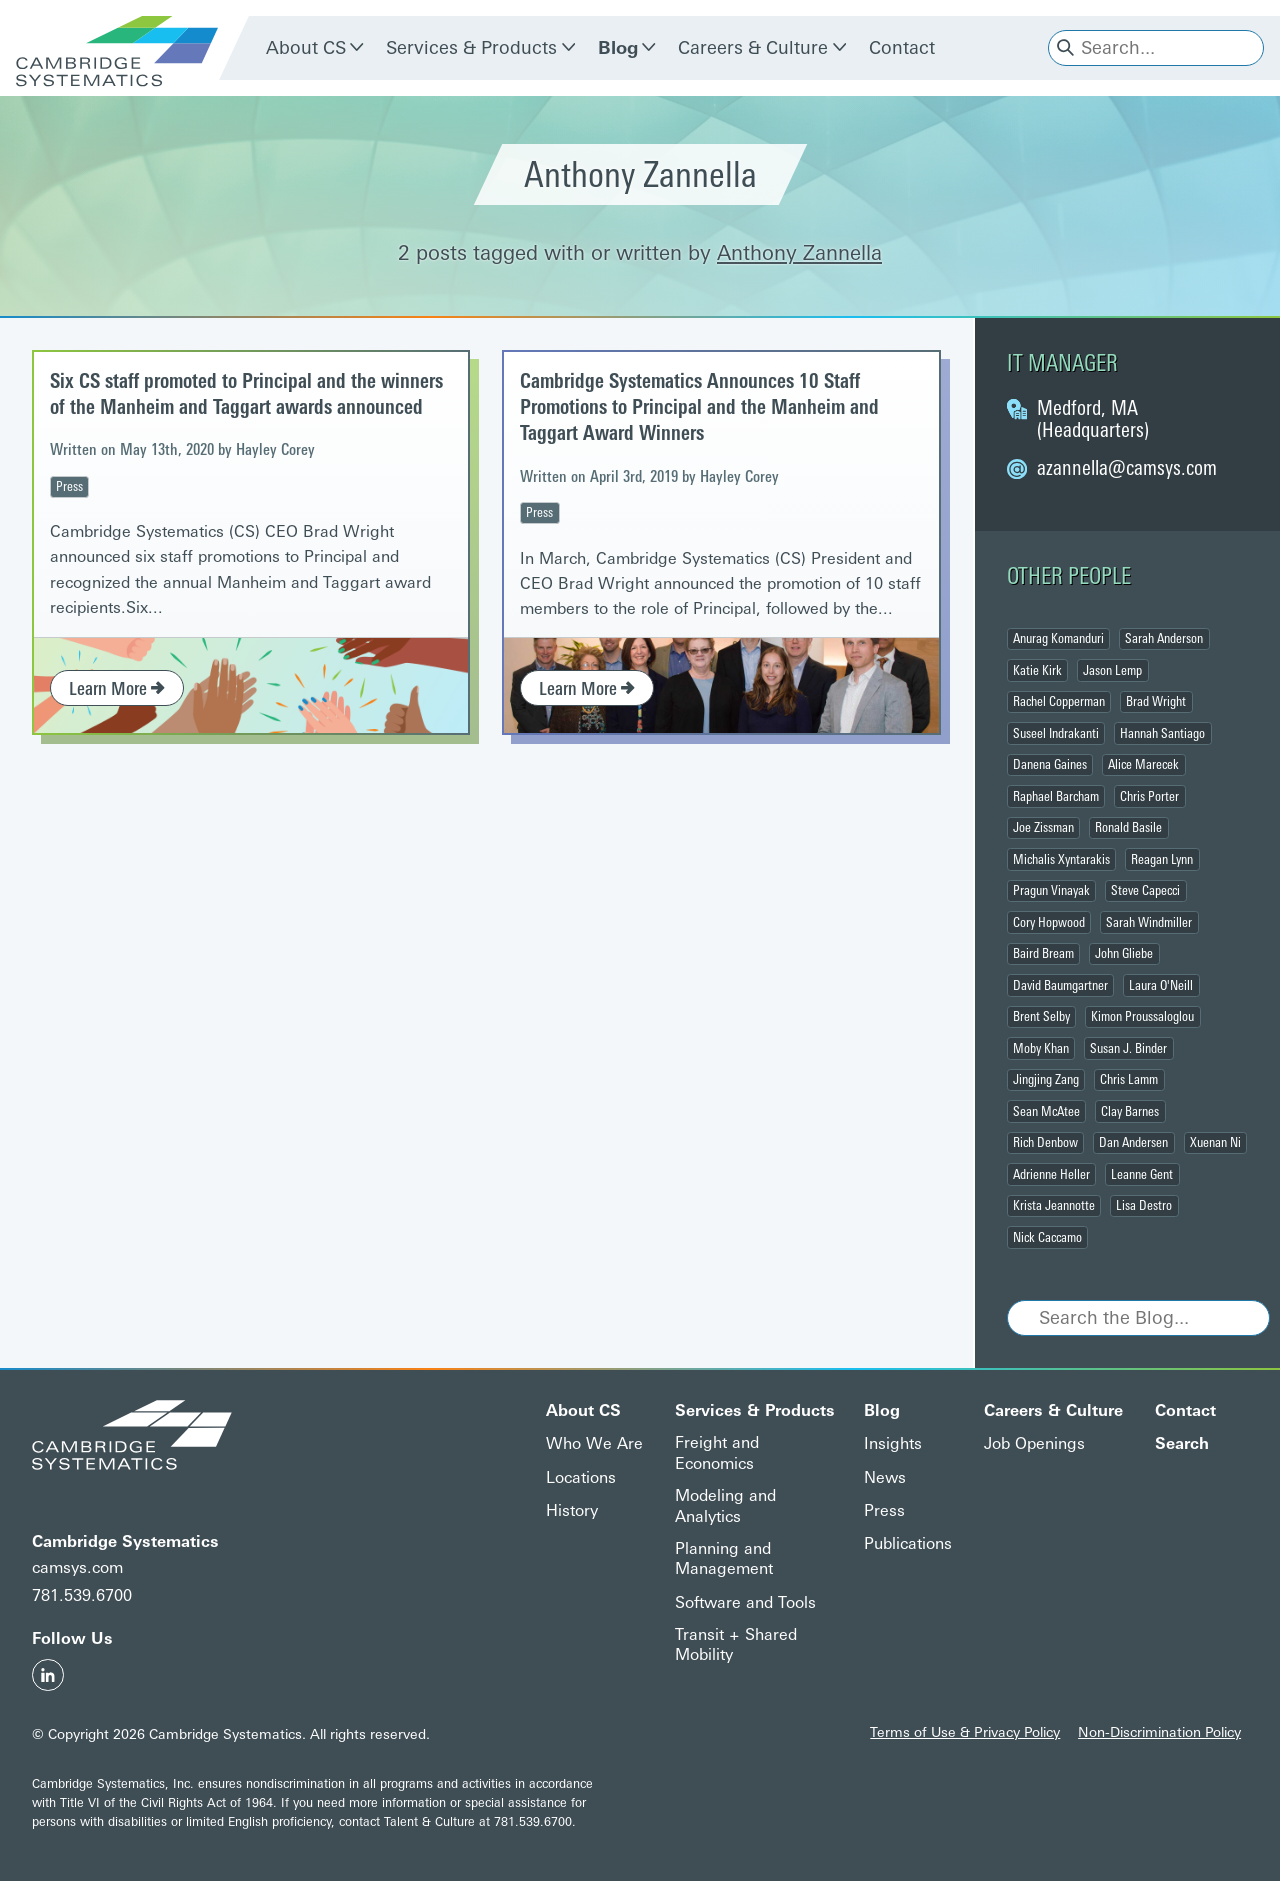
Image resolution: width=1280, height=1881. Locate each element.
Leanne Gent (1142, 1174)
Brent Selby (1041, 1016)
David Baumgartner (1060, 985)
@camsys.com (1127, 468)
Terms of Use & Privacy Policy (965, 1732)
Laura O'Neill (1161, 985)
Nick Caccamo (1047, 1237)
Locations (581, 1477)
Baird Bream (1043, 953)
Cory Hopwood (1049, 922)
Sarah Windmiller (1149, 922)
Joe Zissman (1043, 827)
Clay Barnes (1130, 1111)
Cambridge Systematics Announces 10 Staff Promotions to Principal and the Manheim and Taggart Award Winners (699, 407)
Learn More (117, 689)
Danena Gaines (1050, 764)
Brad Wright (1156, 701)
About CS (306, 48)
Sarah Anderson (1164, 638)
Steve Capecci (1145, 890)
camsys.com (77, 1567)
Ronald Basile (1128, 827)
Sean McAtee (1046, 1111)
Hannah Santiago (1162, 733)
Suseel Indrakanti (1056, 733)
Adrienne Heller (1051, 1174)
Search (1182, 1443)
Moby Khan (1041, 1048)
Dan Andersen (1133, 1142)
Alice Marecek (1143, 764)
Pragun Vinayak (1051, 890)
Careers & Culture (753, 48)
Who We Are (594, 1443)
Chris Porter (1149, 796)
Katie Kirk (1037, 670)
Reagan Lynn (1162, 859)
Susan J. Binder (1128, 1048)
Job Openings (1034, 1443)
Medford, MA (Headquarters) (1093, 419)
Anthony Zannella (799, 253)
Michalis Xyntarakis (1061, 859)
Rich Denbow (1045, 1142)
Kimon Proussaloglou (1142, 1016)
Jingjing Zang (1046, 1079)
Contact (902, 48)
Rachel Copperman (1059, 701)
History (572, 1510)
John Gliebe (1124, 953)
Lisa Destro (1144, 1205)
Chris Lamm (1129, 1079)
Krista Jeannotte (1054, 1205)
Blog (618, 48)
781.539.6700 (82, 1595)
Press (69, 486)
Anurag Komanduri (1058, 638)
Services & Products (471, 48)
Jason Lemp (1112, 670)
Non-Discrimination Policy (1159, 1732)
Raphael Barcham (1056, 796)
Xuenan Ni (1215, 1142)
